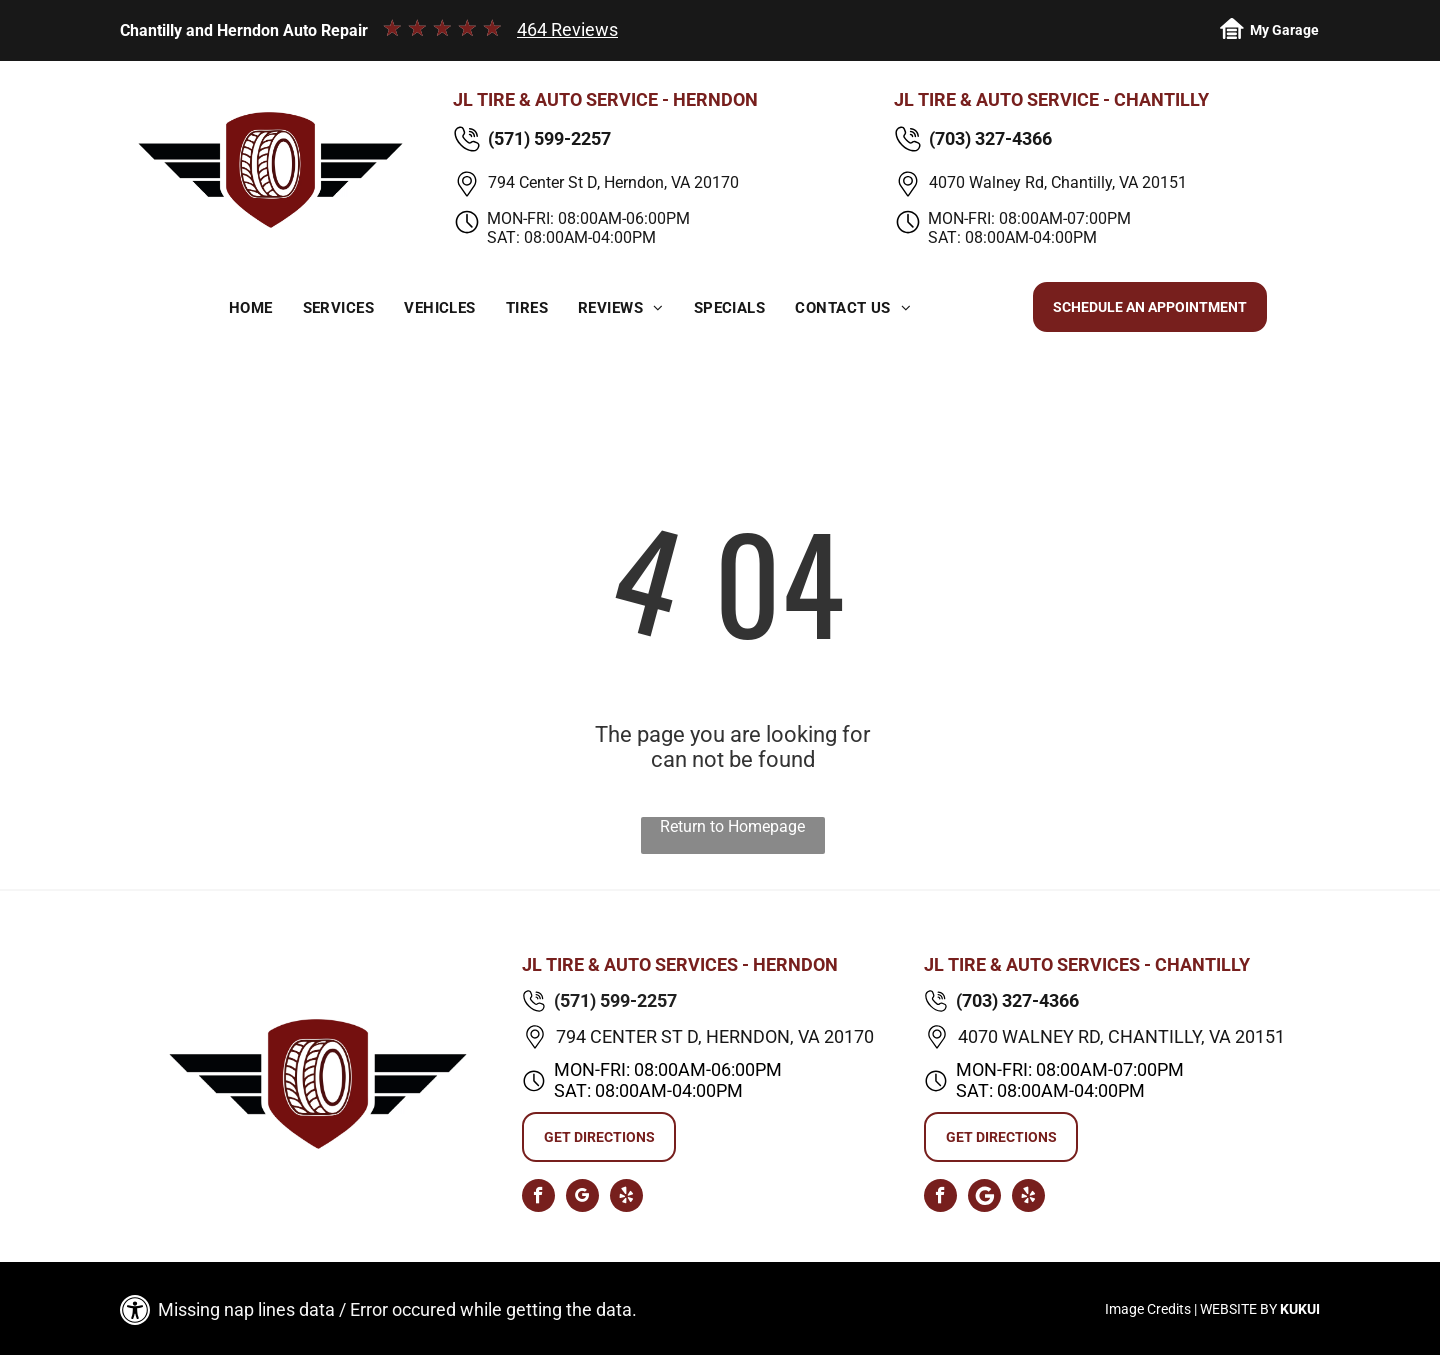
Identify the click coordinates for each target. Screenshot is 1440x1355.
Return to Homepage (732, 826)
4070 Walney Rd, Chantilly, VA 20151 (1058, 182)
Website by (1238, 1309)
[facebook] (538, 1198)
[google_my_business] (582, 1198)
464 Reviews (567, 29)
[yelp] (626, 1198)
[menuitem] (251, 309)
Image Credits (1148, 1309)
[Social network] (984, 1198)
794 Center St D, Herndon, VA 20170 (613, 182)
